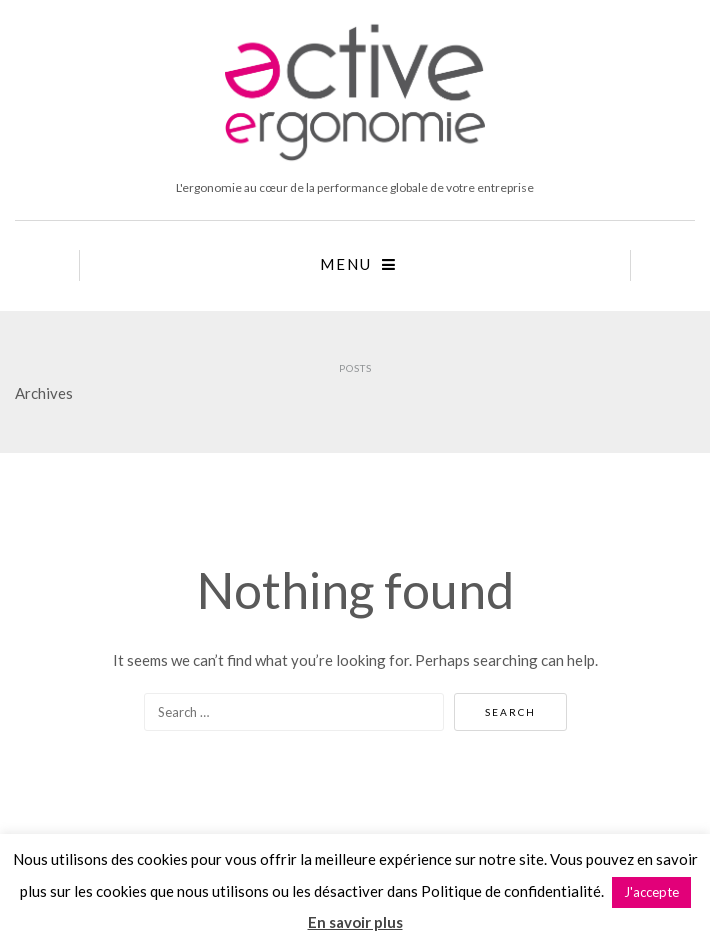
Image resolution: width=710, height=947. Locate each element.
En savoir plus (355, 922)
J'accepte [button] (651, 892)
